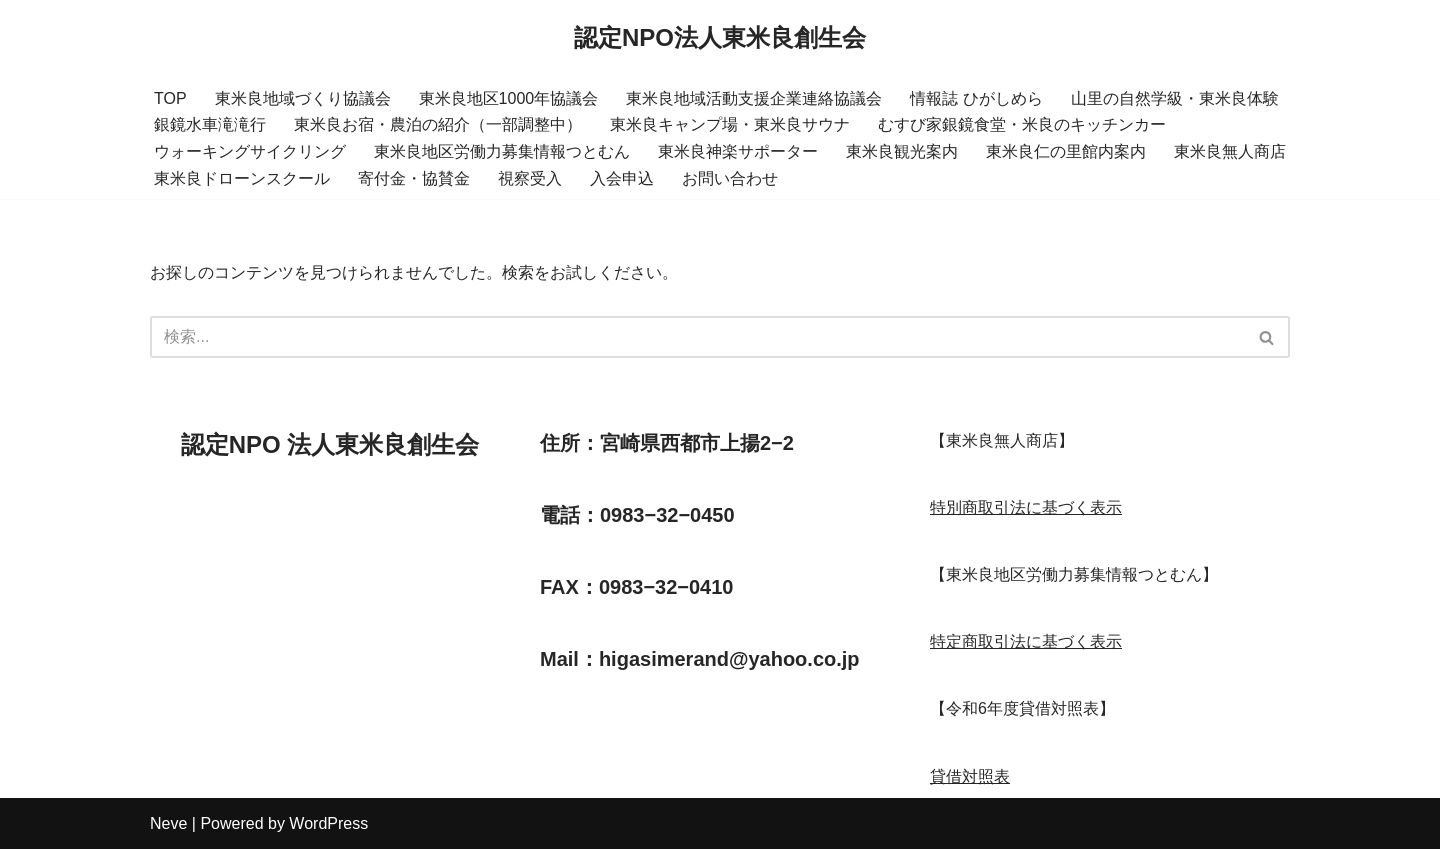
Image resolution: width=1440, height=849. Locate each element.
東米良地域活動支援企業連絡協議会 (754, 98)
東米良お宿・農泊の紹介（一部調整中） (438, 124)
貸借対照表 (970, 776)
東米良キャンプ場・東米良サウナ (730, 124)
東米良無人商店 (1230, 151)
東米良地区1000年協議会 (509, 98)
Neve (168, 823)
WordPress (328, 823)
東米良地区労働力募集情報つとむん (502, 151)
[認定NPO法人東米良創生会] (720, 38)
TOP (170, 98)
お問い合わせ (730, 178)
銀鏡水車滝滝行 (210, 124)
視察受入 (530, 178)
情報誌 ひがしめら (976, 98)
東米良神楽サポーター (738, 151)
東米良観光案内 (902, 151)
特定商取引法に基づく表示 (1026, 641)
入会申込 (622, 178)
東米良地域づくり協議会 (303, 98)
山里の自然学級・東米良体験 (1175, 98)
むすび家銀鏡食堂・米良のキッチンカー (1022, 124)
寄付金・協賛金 (414, 178)
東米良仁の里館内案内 (1066, 151)
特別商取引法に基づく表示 (1026, 507)
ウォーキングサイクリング (250, 151)
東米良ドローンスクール (242, 178)
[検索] (697, 337)
